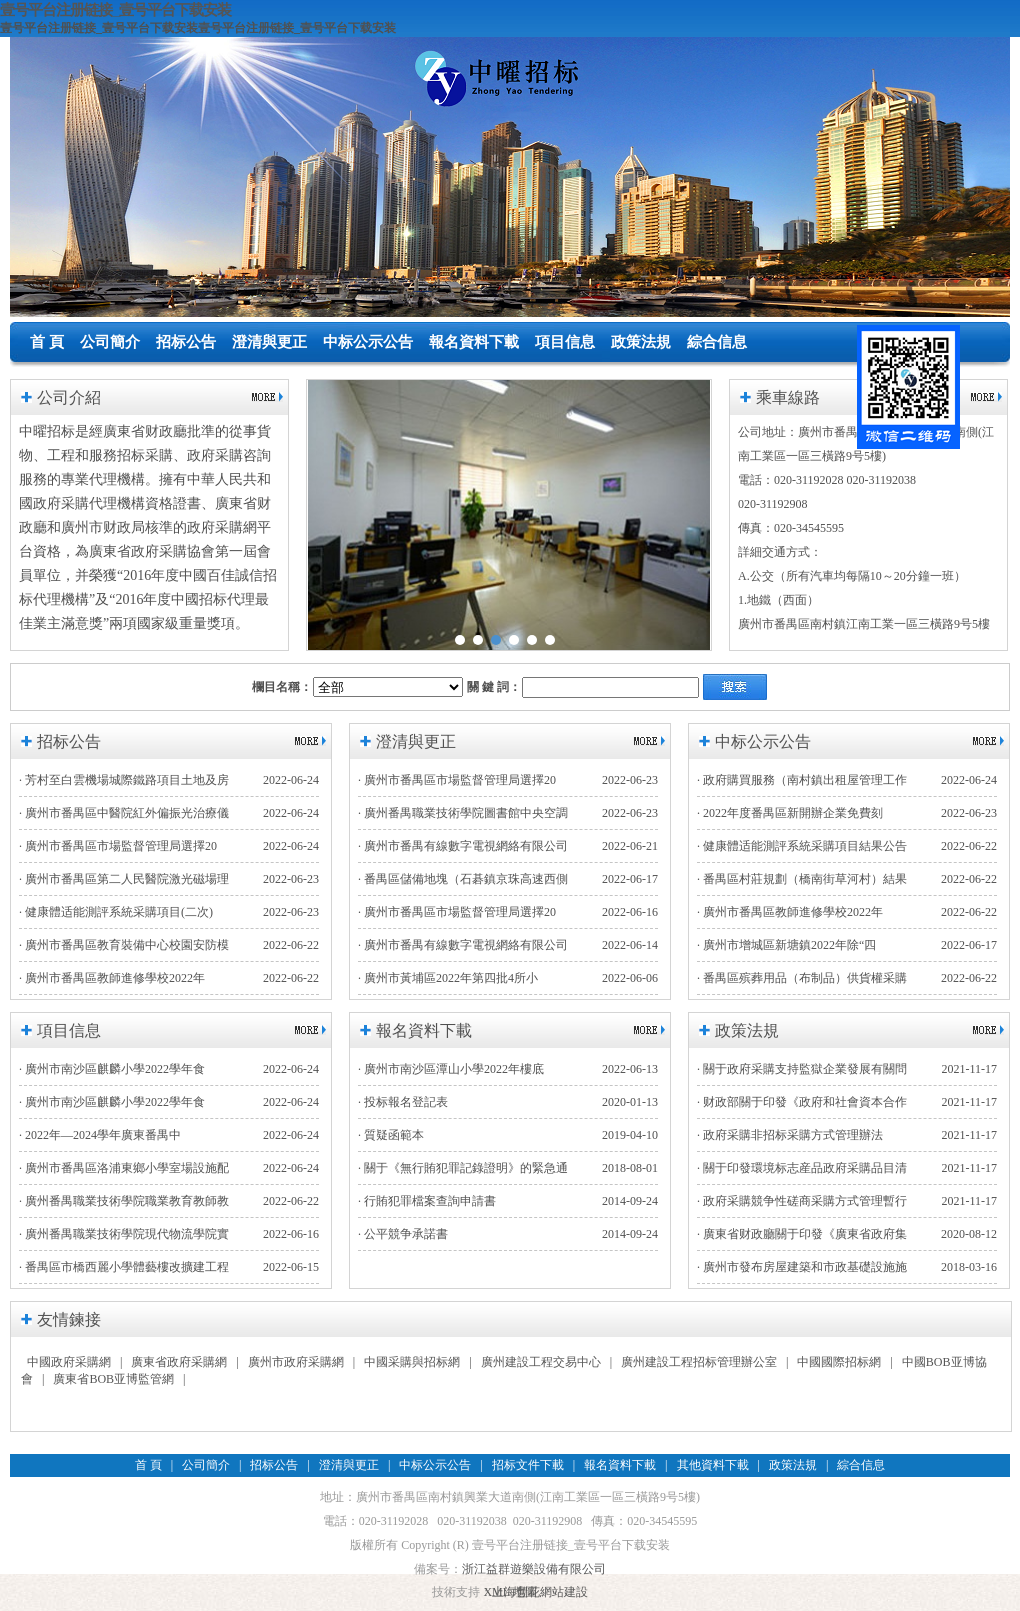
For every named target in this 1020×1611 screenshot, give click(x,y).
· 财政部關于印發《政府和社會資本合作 (802, 1102)
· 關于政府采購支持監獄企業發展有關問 (802, 1069)
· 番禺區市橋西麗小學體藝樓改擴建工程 (124, 1267)
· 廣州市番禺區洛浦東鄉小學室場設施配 (124, 1168)
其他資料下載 (713, 1465)
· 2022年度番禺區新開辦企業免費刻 (790, 813)
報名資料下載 (474, 342)
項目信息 (565, 342)
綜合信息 (717, 342)
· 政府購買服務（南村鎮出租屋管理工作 (802, 780)
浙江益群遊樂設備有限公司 (534, 1569)
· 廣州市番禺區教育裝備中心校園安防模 (124, 945)
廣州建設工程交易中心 (541, 1362)
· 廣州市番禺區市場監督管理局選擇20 (118, 846)
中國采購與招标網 (412, 1362)
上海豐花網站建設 (540, 1592)
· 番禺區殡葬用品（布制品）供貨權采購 (802, 978)
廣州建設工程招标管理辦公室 (699, 1362)
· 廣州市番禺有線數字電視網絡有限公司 (463, 846)
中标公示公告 (368, 342)
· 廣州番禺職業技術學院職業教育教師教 (124, 1201)
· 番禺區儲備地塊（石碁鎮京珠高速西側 (463, 879)
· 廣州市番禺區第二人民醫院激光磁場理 (124, 879)
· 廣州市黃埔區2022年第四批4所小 (448, 978)
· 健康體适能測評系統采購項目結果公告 (802, 846)
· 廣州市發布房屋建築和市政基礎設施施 (802, 1267)
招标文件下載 (528, 1465)
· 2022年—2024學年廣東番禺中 (100, 1135)
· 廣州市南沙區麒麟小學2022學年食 (112, 1069)
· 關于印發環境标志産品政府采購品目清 (802, 1168)
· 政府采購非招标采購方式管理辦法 (790, 1135)
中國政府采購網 (69, 1362)
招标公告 (186, 342)
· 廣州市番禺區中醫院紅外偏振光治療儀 (124, 813)
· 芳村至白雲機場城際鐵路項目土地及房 (124, 780)
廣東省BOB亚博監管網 (113, 1379)
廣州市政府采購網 (296, 1362)
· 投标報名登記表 (403, 1102)
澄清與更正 (269, 342)
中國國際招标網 (839, 1362)
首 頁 (47, 342)
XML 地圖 (509, 1592)
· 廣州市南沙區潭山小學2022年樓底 (451, 1069)
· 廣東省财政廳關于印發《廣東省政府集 (802, 1234)
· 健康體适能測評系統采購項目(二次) (116, 912)
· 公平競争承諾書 (403, 1234)
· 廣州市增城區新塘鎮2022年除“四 (786, 945)
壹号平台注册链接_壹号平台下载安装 (115, 9)
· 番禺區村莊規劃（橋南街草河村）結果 (802, 879)
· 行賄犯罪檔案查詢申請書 (427, 1201)
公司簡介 (110, 342)
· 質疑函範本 (391, 1135)
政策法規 (641, 342)
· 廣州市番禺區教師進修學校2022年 (112, 978)
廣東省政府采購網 (179, 1362)
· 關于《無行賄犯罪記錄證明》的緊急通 (463, 1168)
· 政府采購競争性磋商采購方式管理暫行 (802, 1201)
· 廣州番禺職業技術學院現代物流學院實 (124, 1234)
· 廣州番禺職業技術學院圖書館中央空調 (463, 813)
